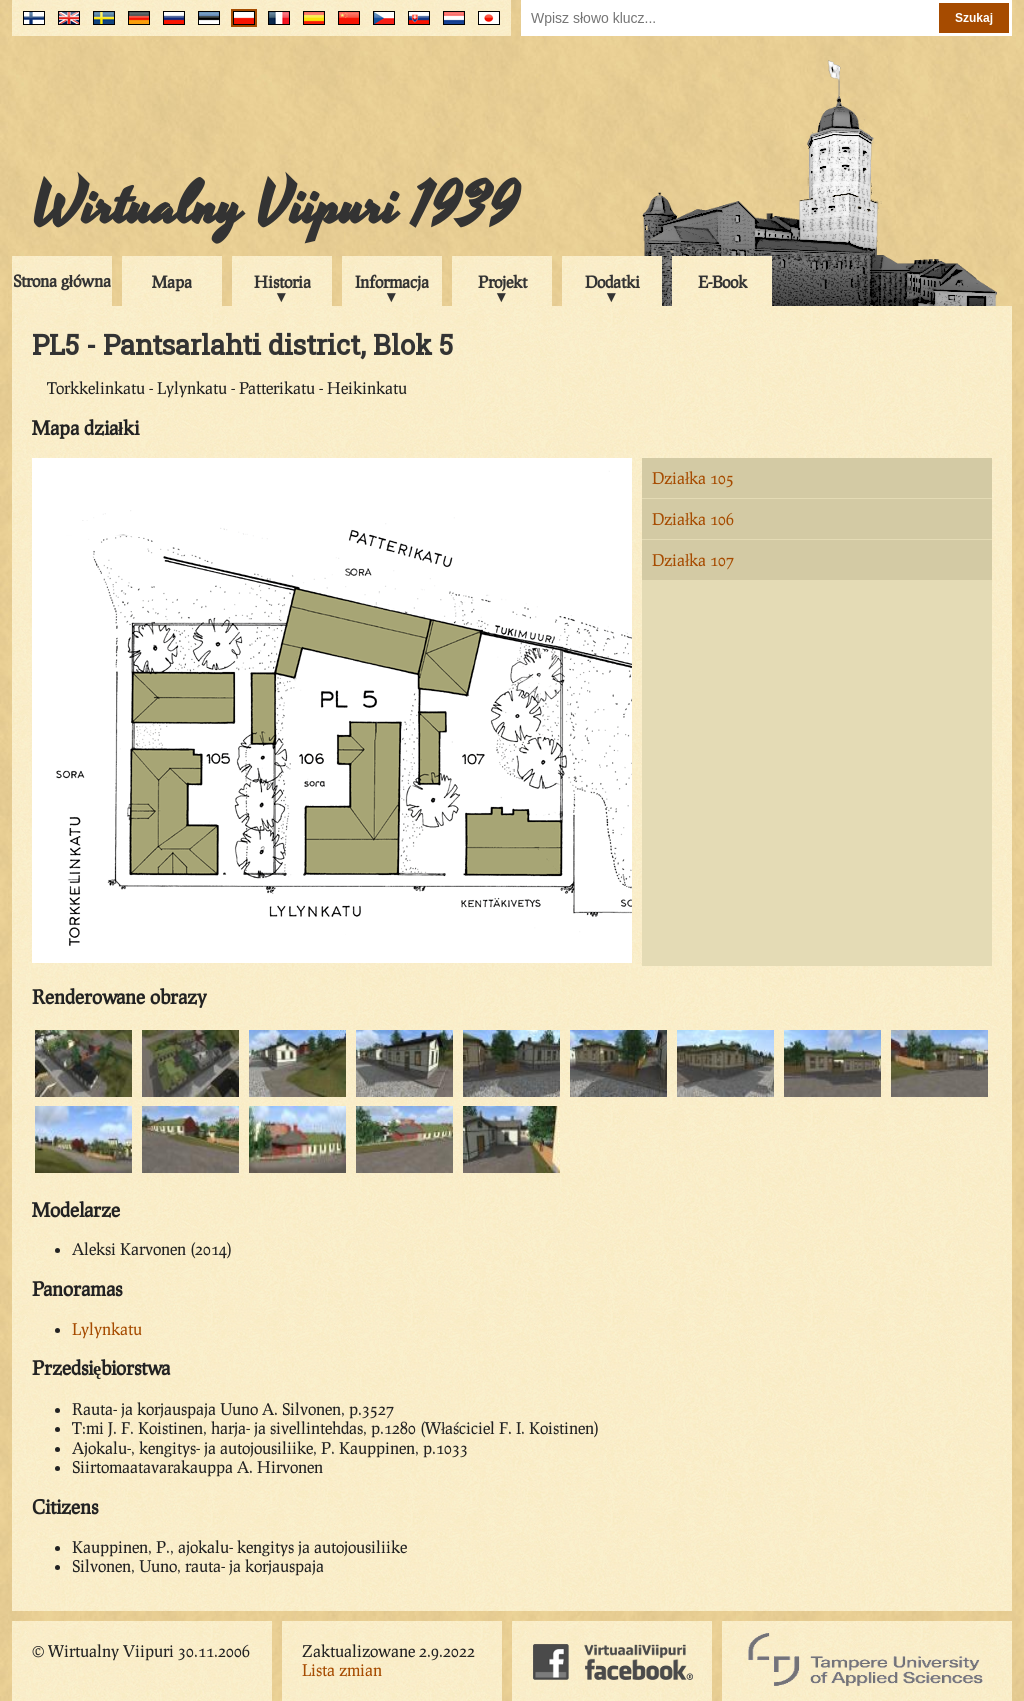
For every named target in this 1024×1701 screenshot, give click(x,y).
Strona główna (62, 280)
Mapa (172, 281)
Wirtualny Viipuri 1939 (275, 207)
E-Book (722, 281)
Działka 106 (693, 518)
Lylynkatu (107, 1328)
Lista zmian (342, 1669)
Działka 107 (693, 559)
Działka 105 (693, 477)
